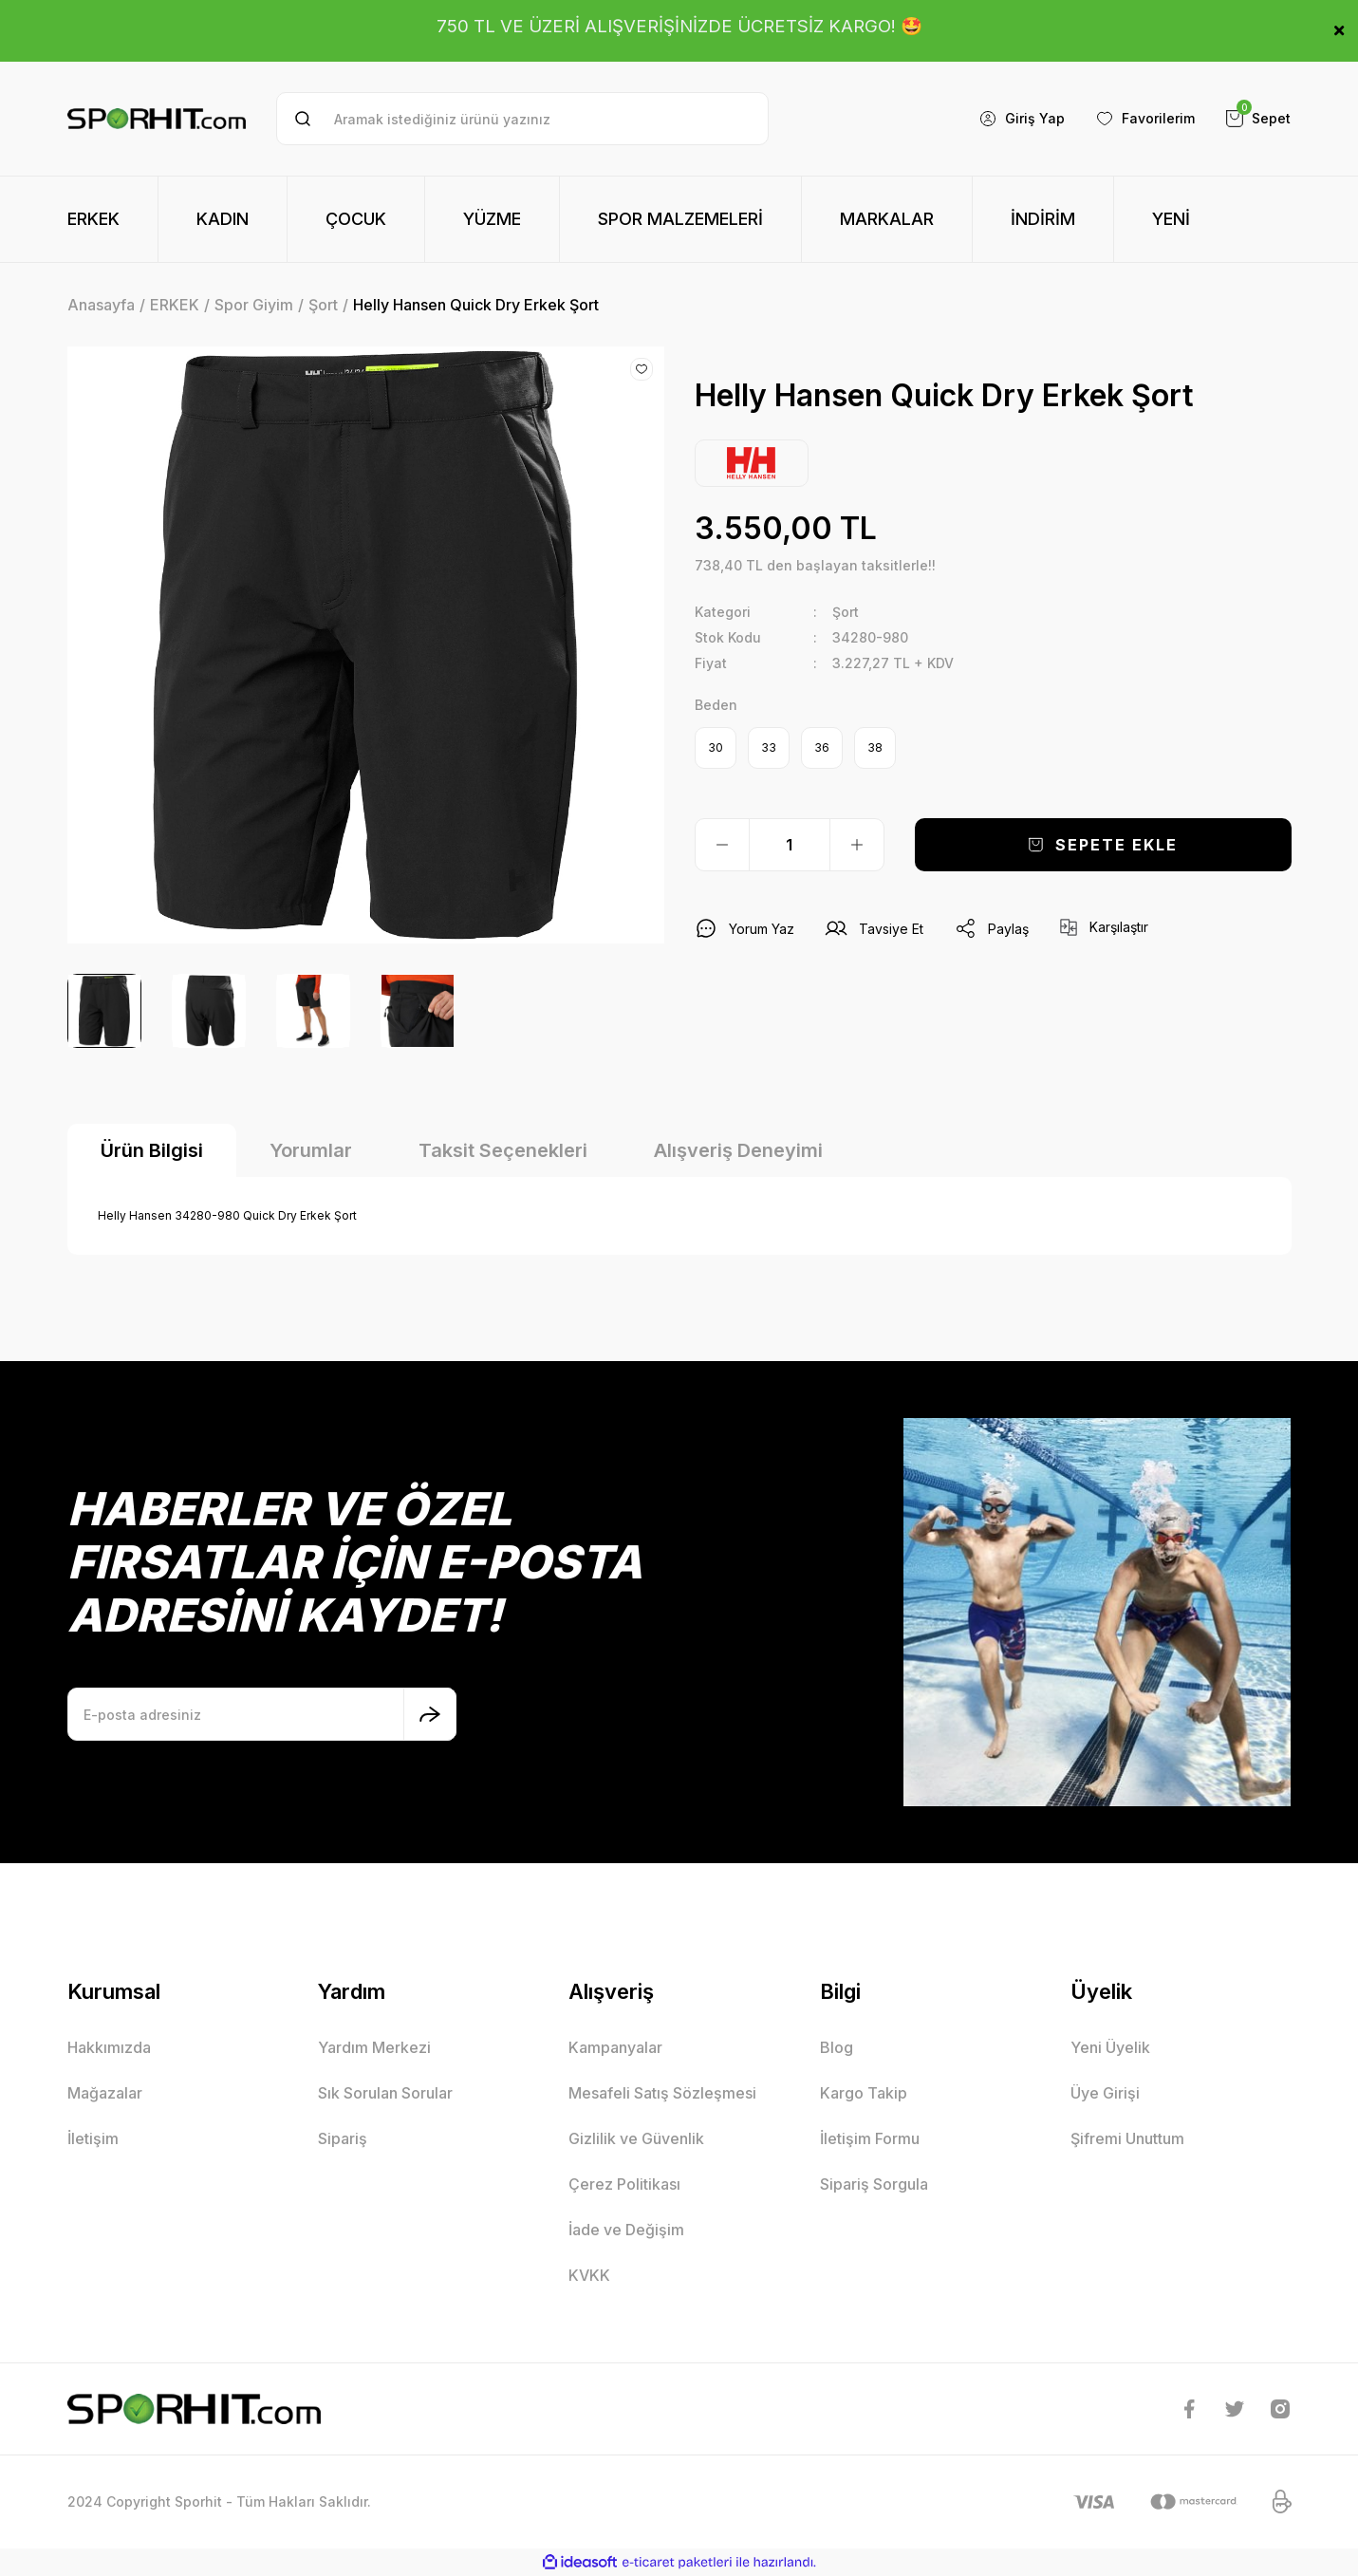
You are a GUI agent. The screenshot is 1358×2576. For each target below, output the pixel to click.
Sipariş (342, 2138)
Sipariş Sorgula (874, 2184)
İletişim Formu (870, 2138)
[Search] (522, 118)
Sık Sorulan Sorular (385, 2092)
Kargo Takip (863, 2092)
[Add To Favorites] (641, 369)
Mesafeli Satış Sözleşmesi (662, 2092)
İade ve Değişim (626, 2229)
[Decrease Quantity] (722, 844)
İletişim (93, 2138)
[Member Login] (1021, 119)
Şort (845, 612)
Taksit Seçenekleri (503, 1150)
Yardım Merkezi (374, 2047)
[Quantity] (789, 844)
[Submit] (429, 1714)
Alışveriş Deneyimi (738, 1150)
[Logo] (156, 119)
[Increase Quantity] (857, 844)
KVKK (589, 2275)
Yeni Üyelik (1110, 2047)
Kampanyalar (615, 2047)
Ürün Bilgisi (152, 1150)
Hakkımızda (109, 2047)
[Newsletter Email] (261, 1714)
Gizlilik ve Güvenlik (636, 2138)
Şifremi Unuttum (1127, 2138)
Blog (836, 2047)
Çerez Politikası (624, 2184)
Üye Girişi (1105, 2092)
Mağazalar (104, 2092)
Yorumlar (311, 1150)
